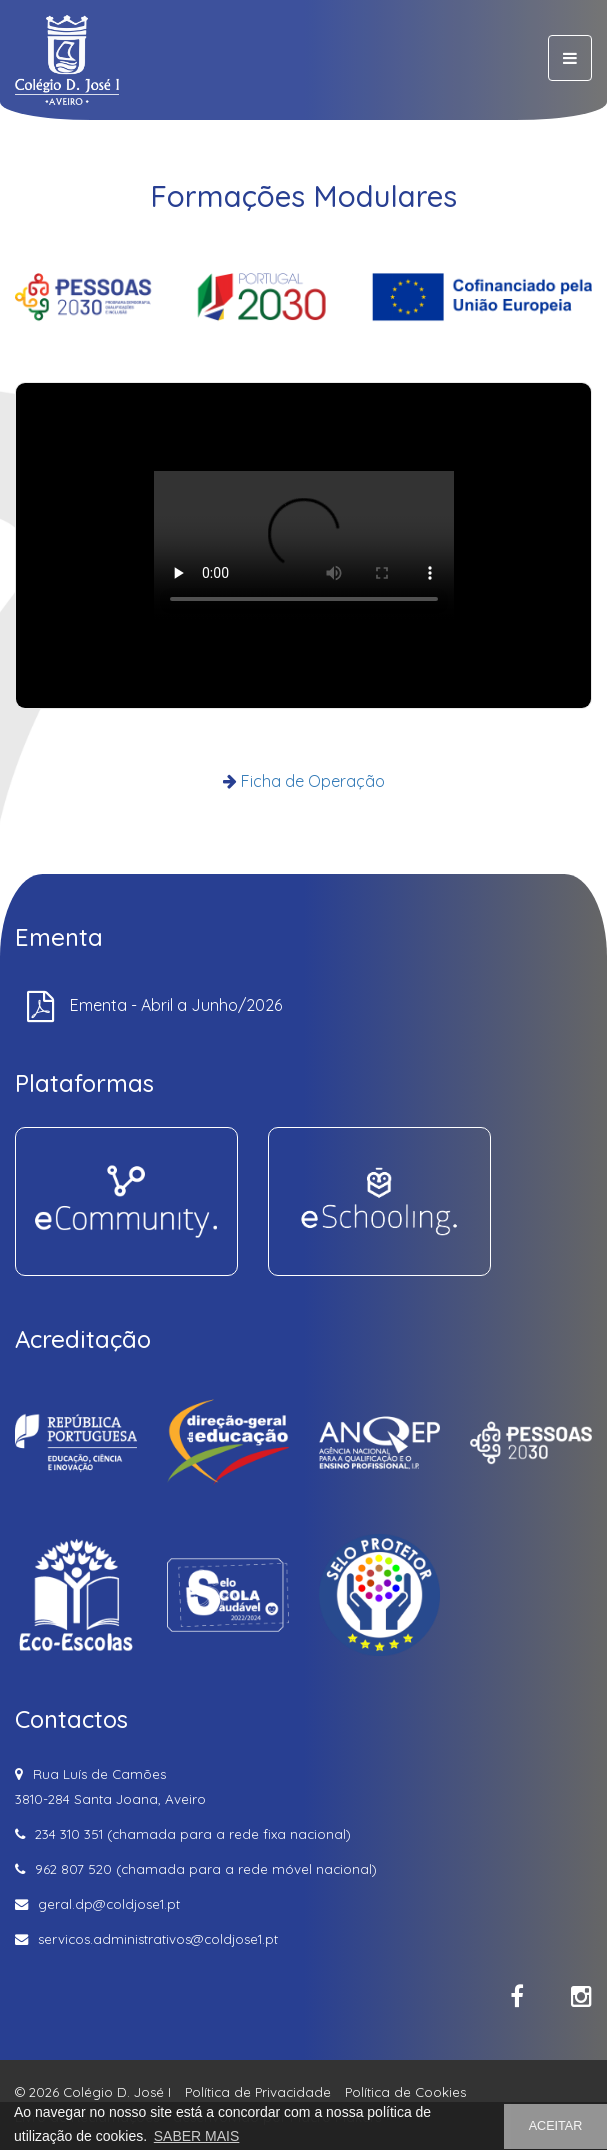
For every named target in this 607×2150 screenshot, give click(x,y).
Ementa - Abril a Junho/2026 (176, 1005)
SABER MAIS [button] (197, 2136)
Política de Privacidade (258, 2092)
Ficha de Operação (313, 781)
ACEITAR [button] (556, 2126)
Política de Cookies (405, 2092)
